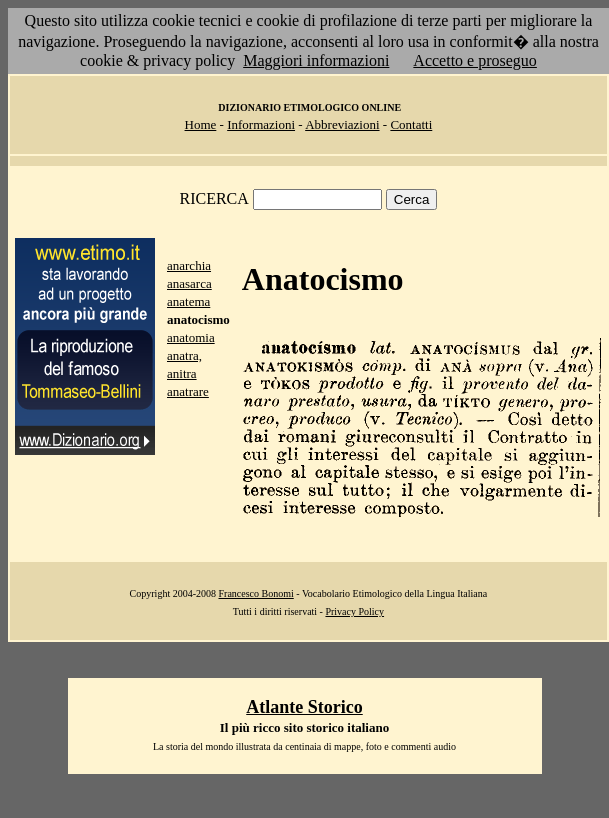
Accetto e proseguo (475, 60)
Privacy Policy (354, 611)
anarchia (189, 265)
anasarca (189, 283)
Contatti (411, 124)
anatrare (188, 391)
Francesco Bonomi (256, 593)
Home (201, 124)
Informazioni (261, 124)
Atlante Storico (304, 707)
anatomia (191, 337)
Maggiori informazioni (316, 60)
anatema (188, 301)
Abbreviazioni (342, 124)
